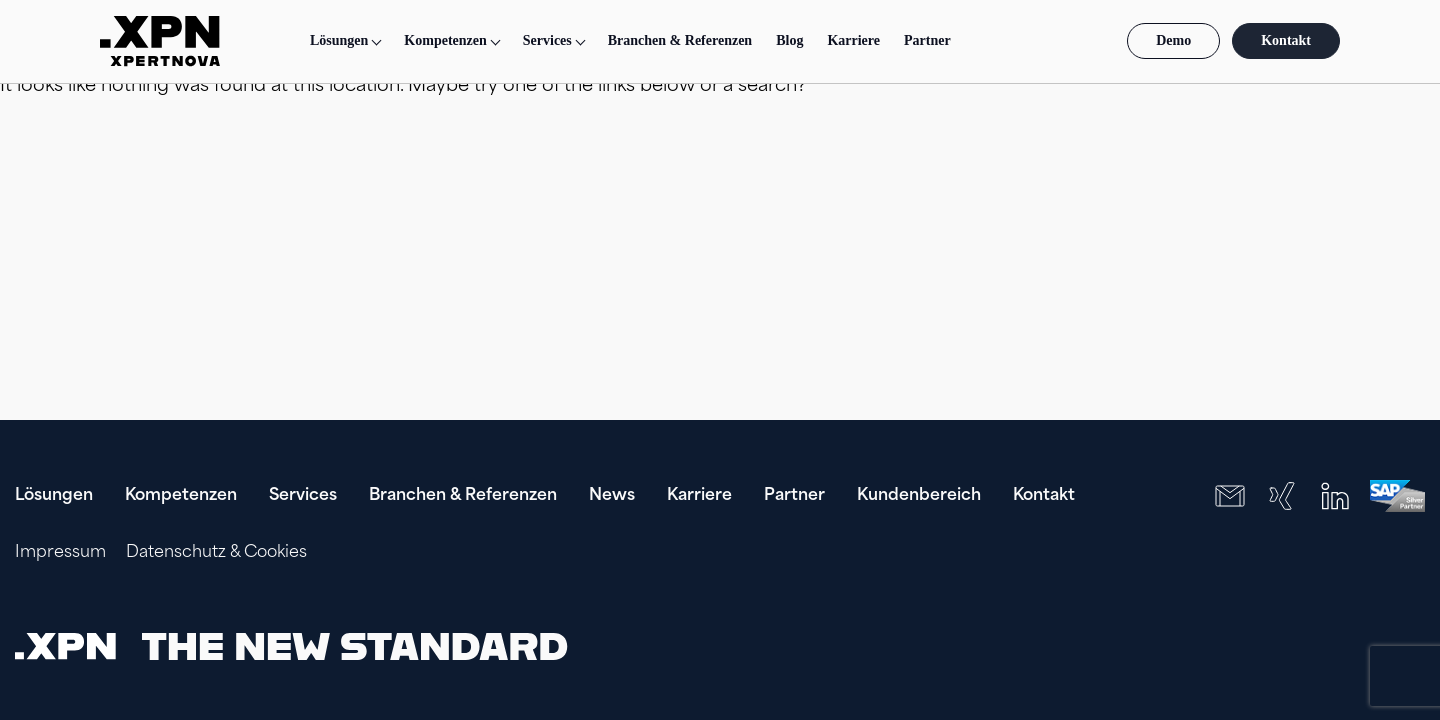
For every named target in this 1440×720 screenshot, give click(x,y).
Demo (1173, 40)
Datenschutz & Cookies (216, 553)
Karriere (853, 40)
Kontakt (1286, 40)
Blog (789, 40)
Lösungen (339, 40)
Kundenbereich (919, 496)
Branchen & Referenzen (680, 40)
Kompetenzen (181, 496)
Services (303, 496)
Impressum (60, 553)
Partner (927, 40)
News (612, 496)
